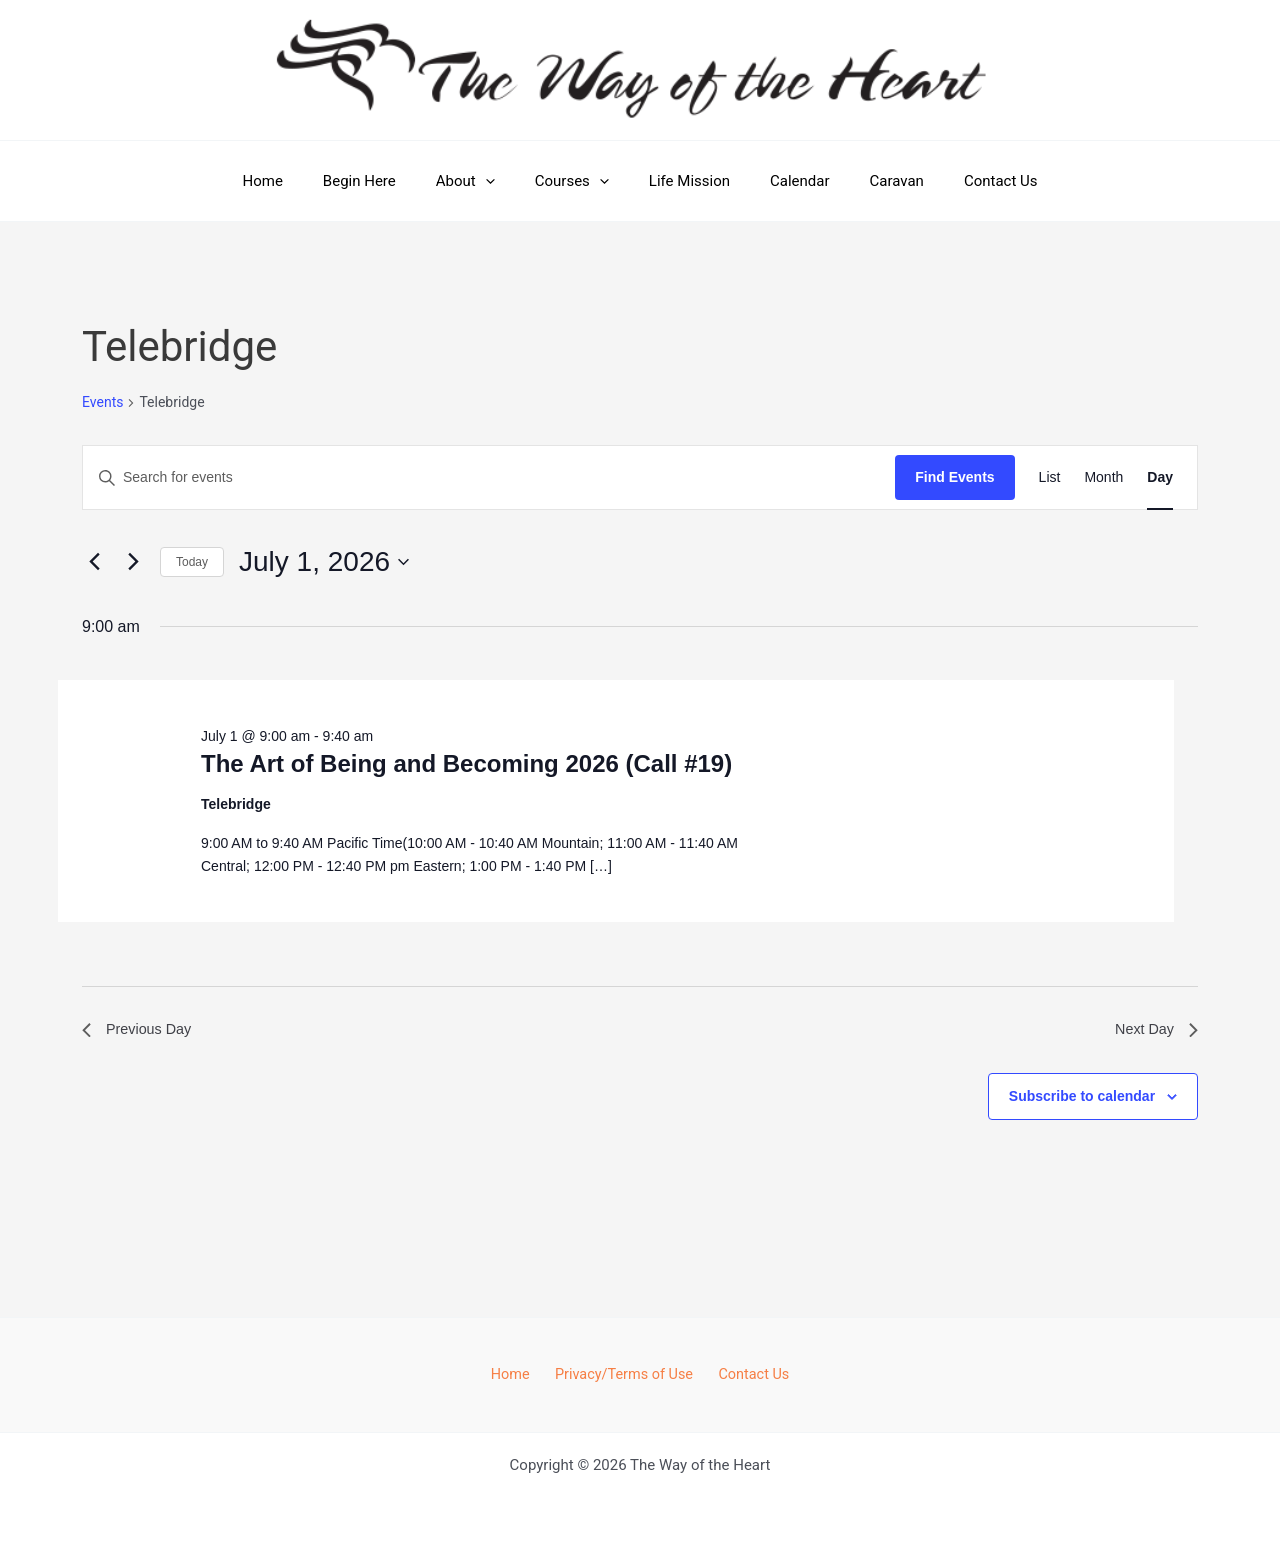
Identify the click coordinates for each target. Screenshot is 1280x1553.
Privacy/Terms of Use (623, 1374)
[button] (500, 181)
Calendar (785, 181)
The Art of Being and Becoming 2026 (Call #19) (466, 763)
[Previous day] (94, 562)
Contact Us (966, 181)
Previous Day (141, 1031)
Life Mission (684, 181)
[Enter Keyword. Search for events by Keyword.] (489, 477)
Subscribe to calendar (1082, 1100)
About (480, 181)
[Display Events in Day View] (1160, 477)
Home (297, 181)
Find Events (954, 477)
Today (192, 562)
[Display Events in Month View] (1103, 477)
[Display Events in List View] (1050, 477)
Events (102, 402)
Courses (577, 181)
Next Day (1153, 1031)
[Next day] (133, 562)
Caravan (872, 181)
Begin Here (384, 181)
